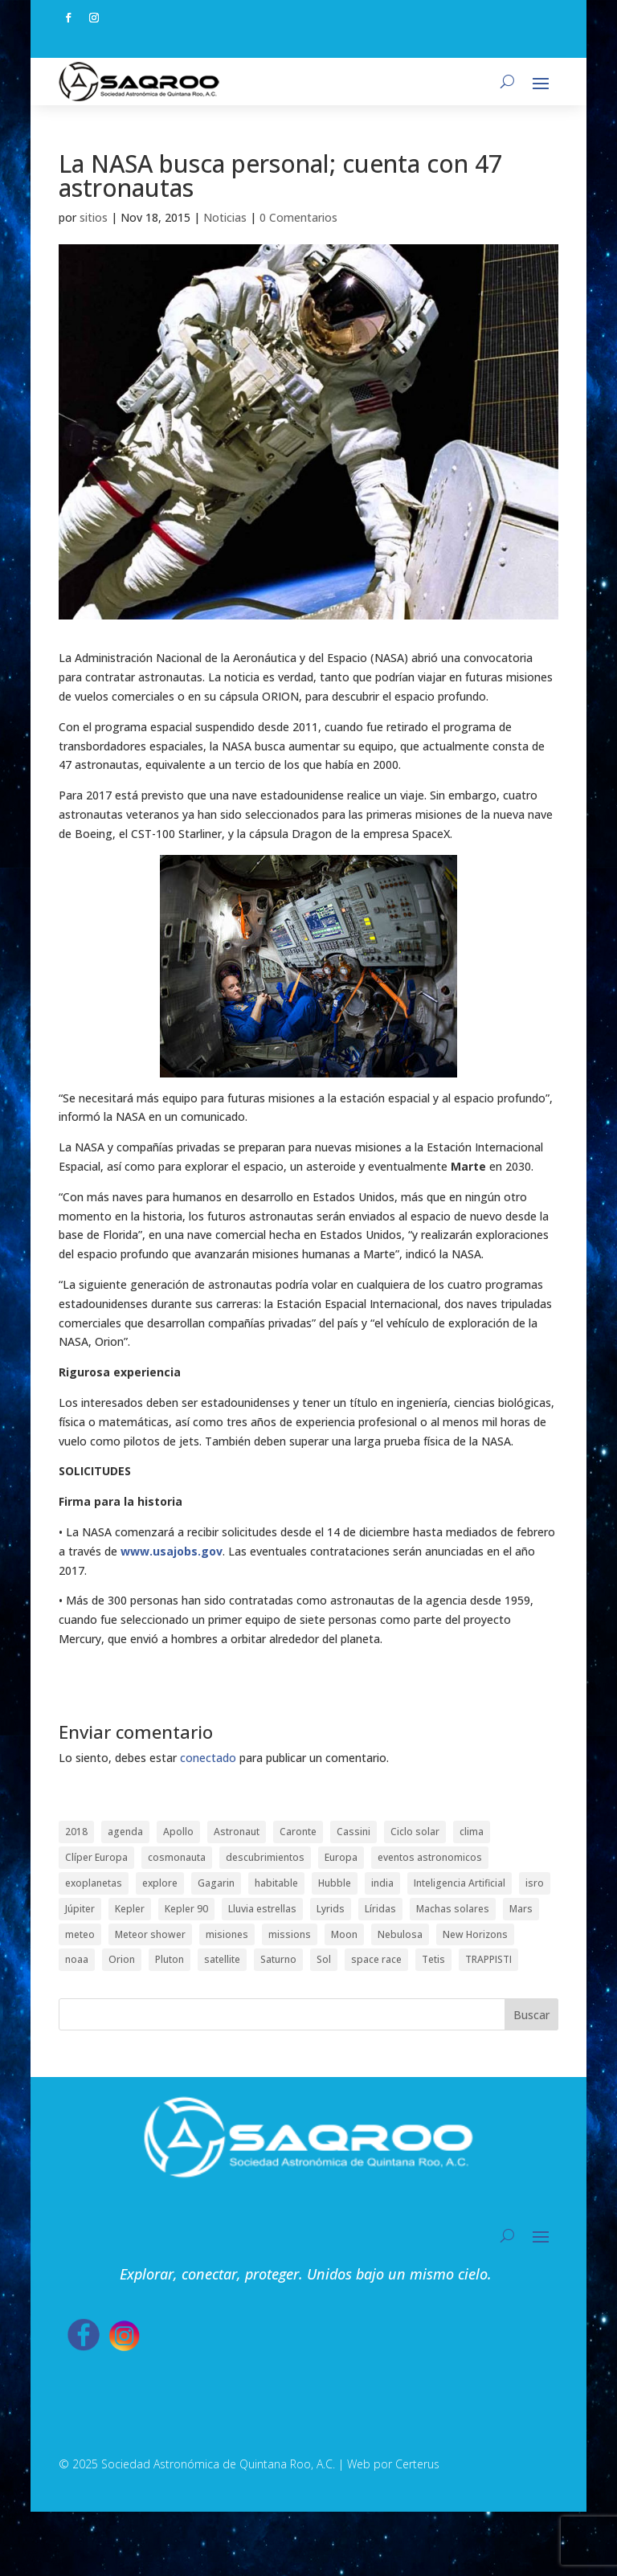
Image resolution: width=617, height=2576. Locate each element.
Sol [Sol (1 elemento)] (324, 1959)
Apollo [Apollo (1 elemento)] (178, 1831)
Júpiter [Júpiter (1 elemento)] (80, 1909)
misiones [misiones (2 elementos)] (227, 1934)
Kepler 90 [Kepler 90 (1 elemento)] (186, 1909)
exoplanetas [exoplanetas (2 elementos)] (93, 1883)
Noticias (225, 217)
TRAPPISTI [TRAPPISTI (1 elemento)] (488, 1959)
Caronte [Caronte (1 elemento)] (298, 1831)
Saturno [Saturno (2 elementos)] (278, 1959)
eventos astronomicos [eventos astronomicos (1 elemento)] (430, 1857)
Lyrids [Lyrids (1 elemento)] (331, 1909)
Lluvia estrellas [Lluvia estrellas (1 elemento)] (262, 1909)
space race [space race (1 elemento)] (376, 1959)
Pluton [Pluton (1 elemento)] (169, 1959)
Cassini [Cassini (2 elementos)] (353, 1831)
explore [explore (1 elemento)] (160, 1883)
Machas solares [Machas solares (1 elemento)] (452, 1909)
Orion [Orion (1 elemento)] (121, 1959)
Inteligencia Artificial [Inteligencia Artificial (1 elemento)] (459, 1883)
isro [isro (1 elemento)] (534, 1883)
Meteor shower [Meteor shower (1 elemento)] (150, 1934)
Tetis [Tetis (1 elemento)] (433, 1959)
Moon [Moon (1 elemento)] (344, 1934)
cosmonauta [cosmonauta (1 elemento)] (177, 1857)
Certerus (417, 2464)
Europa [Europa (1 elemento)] (341, 1857)
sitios (94, 217)
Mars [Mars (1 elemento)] (521, 1909)
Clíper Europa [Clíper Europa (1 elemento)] (96, 1857)
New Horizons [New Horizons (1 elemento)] (475, 1934)
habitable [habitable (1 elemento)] (276, 1883)
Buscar (531, 2014)
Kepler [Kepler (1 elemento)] (130, 1909)
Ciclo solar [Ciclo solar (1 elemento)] (414, 1831)
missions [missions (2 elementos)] (289, 1934)
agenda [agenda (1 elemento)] (125, 1831)
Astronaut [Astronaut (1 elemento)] (236, 1831)
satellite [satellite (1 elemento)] (222, 1959)
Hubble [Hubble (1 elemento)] (334, 1883)
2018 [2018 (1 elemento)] (76, 1831)
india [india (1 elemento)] (382, 1883)
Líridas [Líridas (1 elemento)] (380, 1909)
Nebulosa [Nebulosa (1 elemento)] (400, 1934)
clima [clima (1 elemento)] (472, 1831)
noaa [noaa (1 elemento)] (76, 1959)
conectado (208, 1757)
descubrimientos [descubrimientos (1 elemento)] (265, 1857)
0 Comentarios (298, 217)
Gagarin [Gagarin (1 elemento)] (216, 1883)
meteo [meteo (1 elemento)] (80, 1934)
